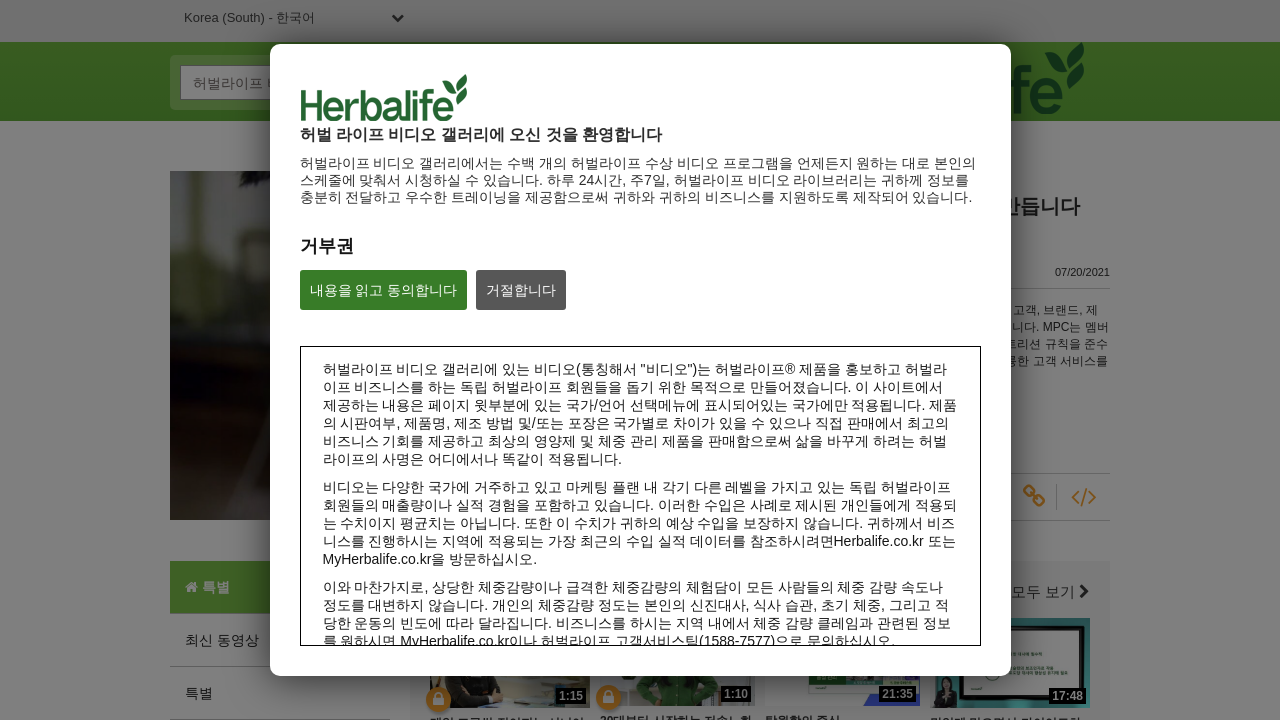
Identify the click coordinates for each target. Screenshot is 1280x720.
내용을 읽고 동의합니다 (384, 290)
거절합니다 (521, 290)
